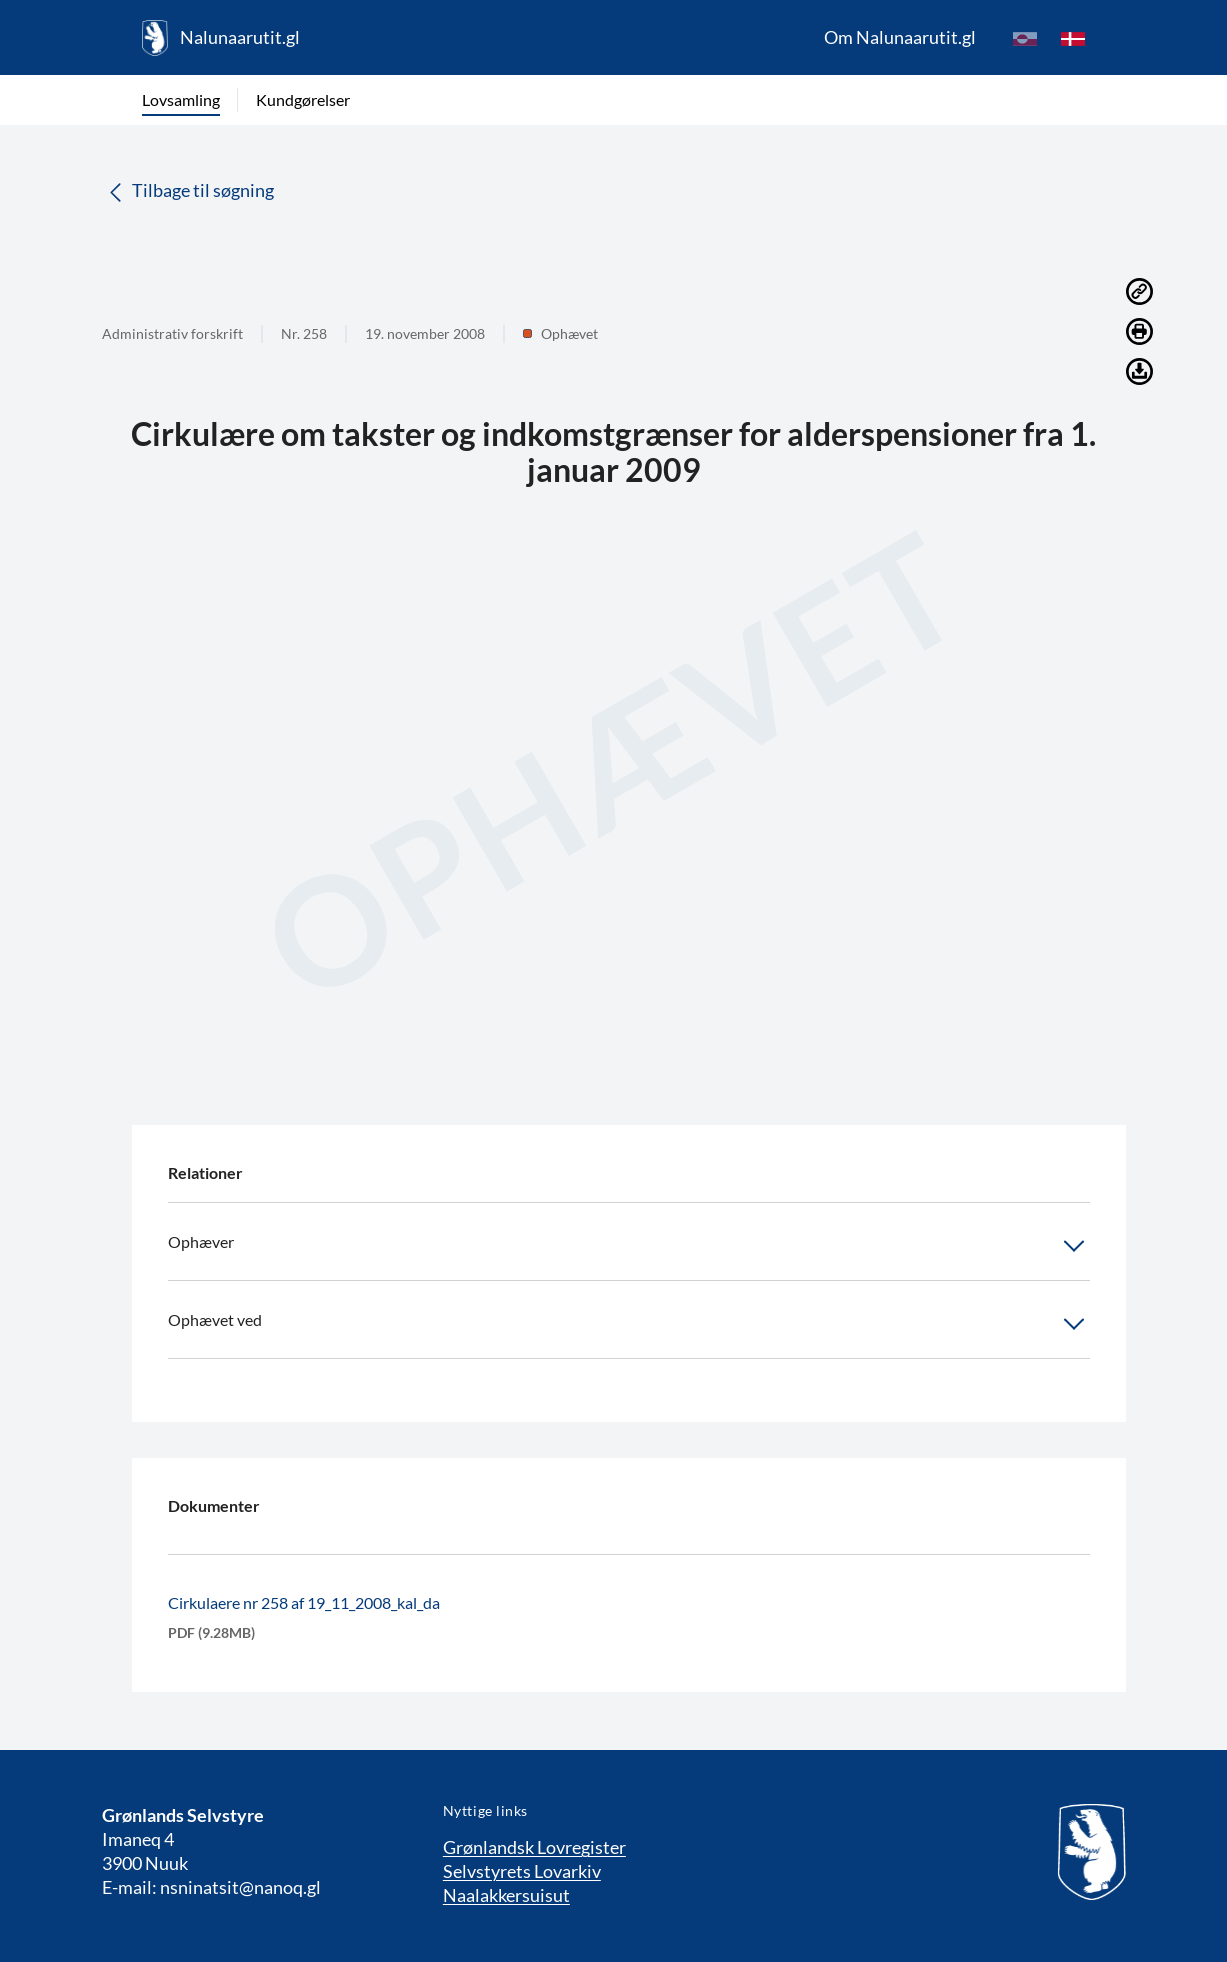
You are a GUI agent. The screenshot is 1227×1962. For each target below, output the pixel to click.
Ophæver (629, 1246)
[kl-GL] (1025, 38)
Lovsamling (181, 99)
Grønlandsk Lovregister (534, 1847)
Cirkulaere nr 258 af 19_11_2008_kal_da (304, 1602)
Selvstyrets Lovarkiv (522, 1871)
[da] (1073, 38)
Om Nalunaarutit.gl (900, 37)
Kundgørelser (303, 99)
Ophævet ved (629, 1324)
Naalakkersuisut (506, 1895)
